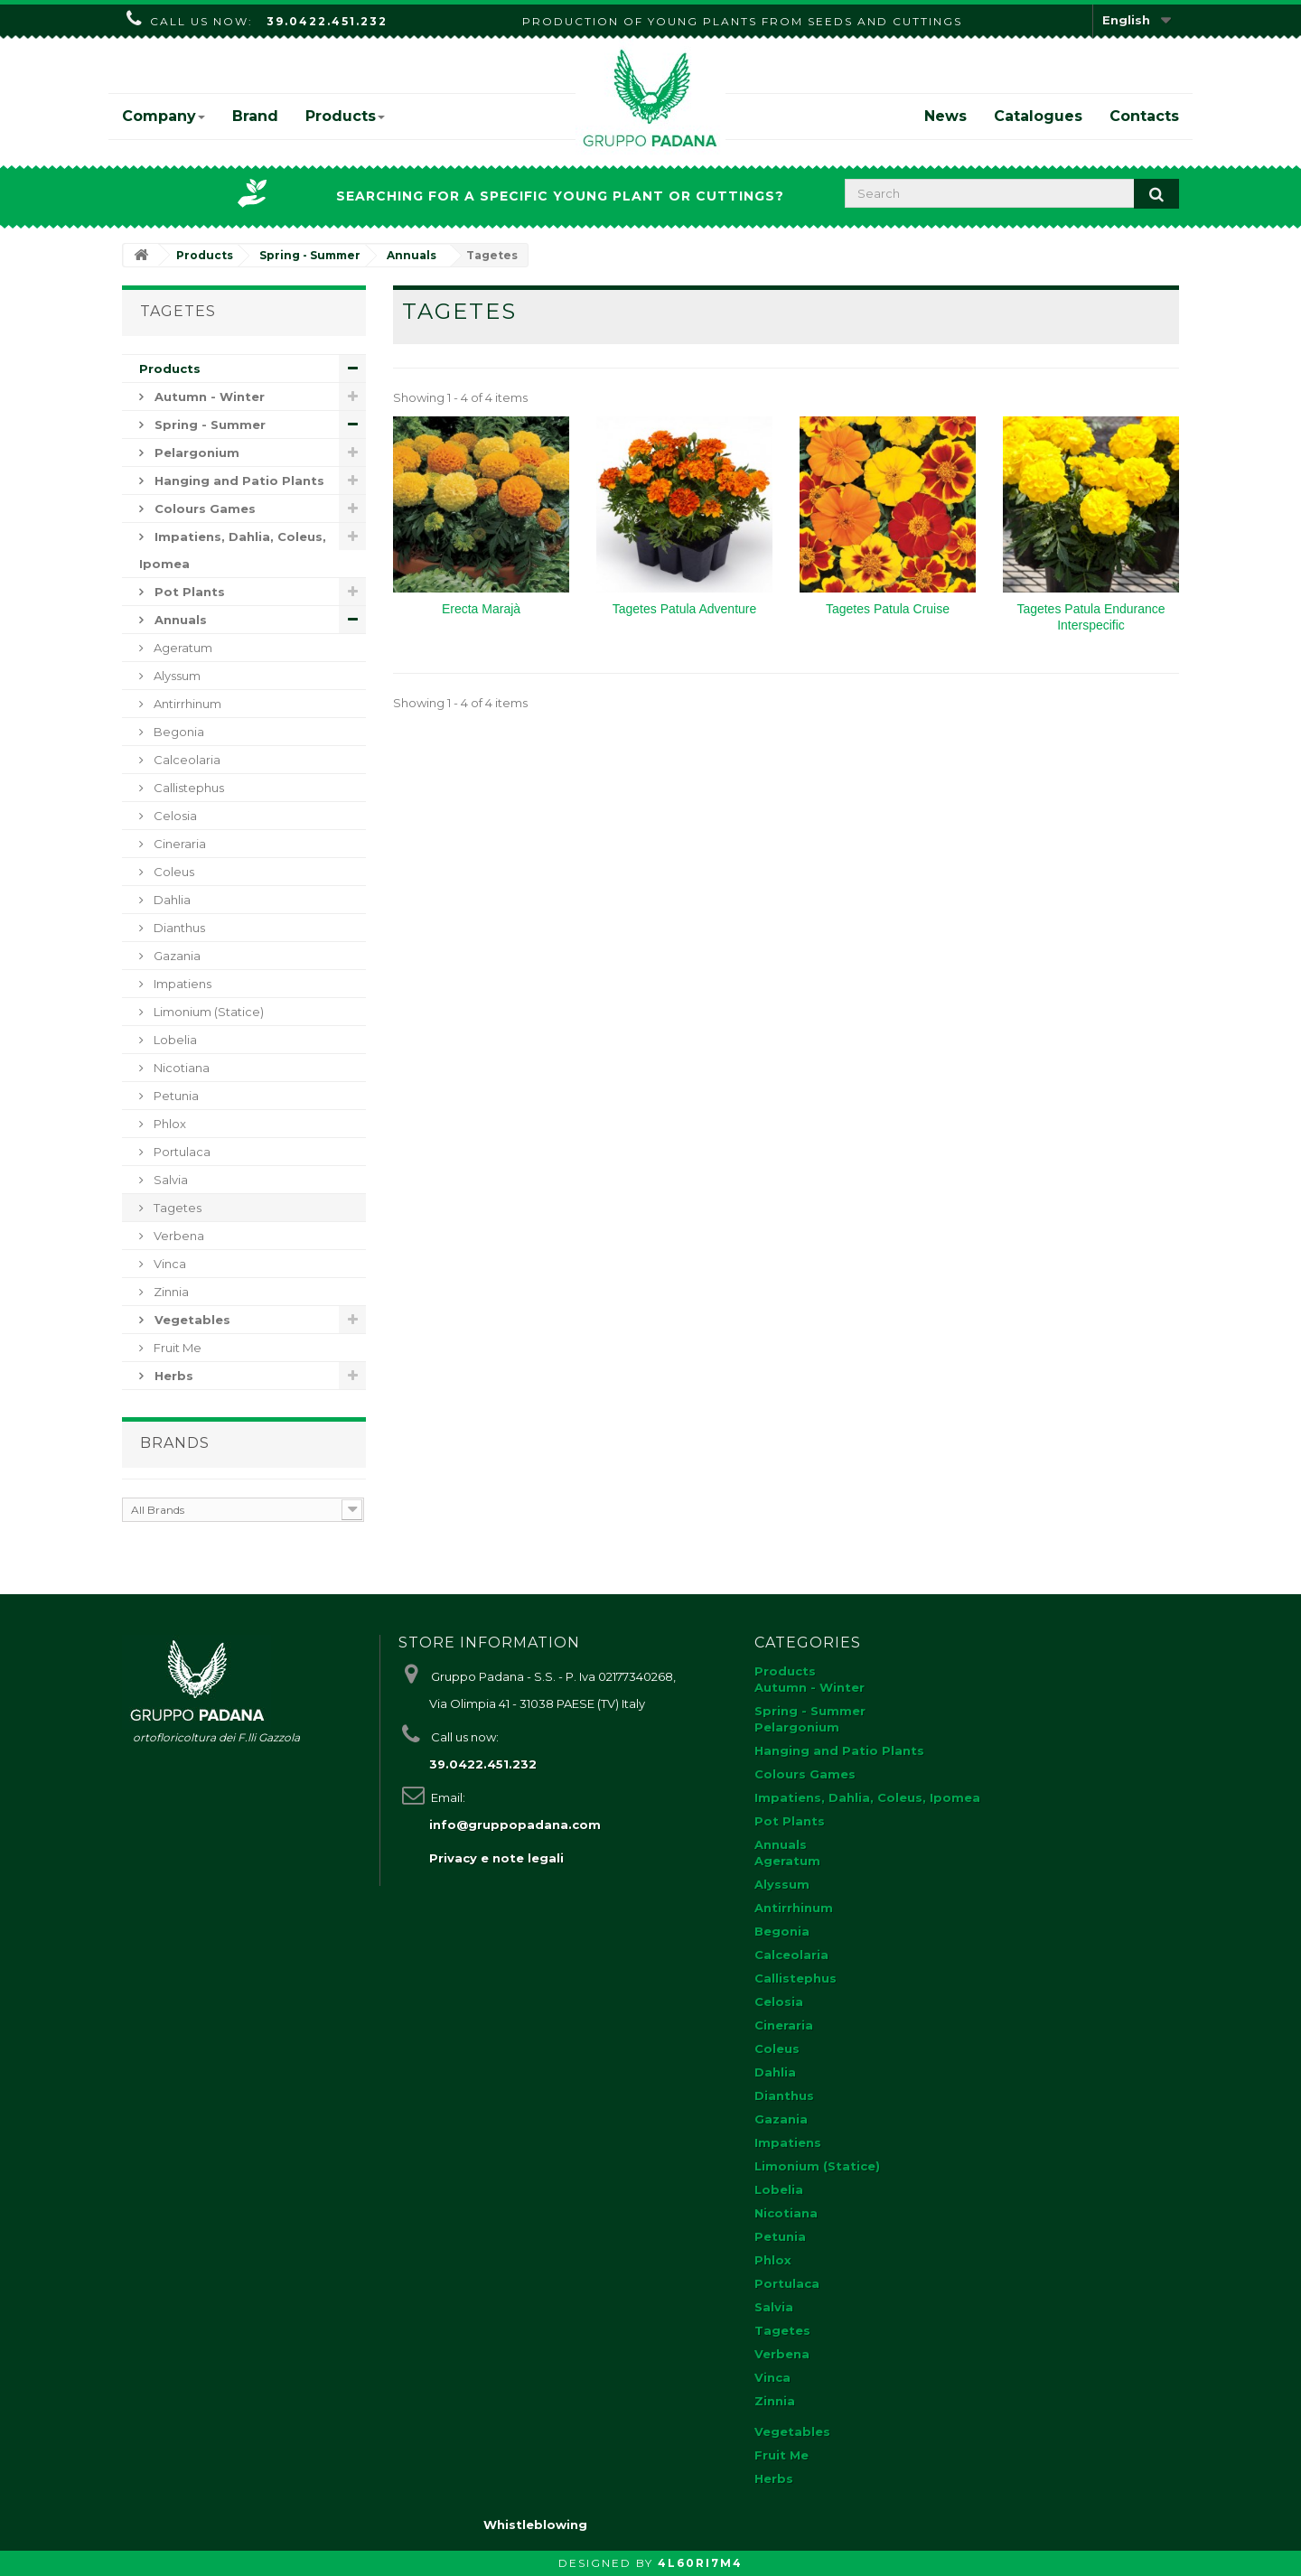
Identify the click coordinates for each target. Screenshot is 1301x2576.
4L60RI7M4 (700, 2563)
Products (345, 116)
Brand (255, 116)
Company (163, 116)
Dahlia (171, 899)
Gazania (176, 955)
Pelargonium (195, 452)
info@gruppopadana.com (515, 1824)
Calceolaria (185, 759)
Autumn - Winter (208, 396)
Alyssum (176, 675)
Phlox (168, 1123)
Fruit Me (176, 1347)
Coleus (172, 871)
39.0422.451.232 (327, 21)
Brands (175, 1442)
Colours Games (203, 508)
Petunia (175, 1095)
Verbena (177, 1235)
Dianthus (178, 927)
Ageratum (181, 647)
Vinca (168, 1263)
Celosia (174, 815)
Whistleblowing (535, 2524)
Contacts (1144, 116)
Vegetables (190, 1319)
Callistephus (187, 787)
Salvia (169, 1179)
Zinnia (170, 1291)
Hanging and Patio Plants (237, 480)
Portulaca (181, 1151)
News (945, 116)
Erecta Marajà (481, 609)
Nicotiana (180, 1067)
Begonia (177, 731)
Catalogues (1038, 116)
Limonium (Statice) (207, 1011)
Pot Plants (188, 591)
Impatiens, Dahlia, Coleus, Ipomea (232, 550)
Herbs (172, 1375)
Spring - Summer (208, 424)
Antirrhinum (186, 703)
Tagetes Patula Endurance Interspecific (1090, 617)
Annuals (179, 619)
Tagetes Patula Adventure (685, 609)
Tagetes (176, 1207)
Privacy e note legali (496, 1858)
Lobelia (174, 1039)
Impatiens (181, 983)
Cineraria (178, 843)
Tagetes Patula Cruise (888, 609)
